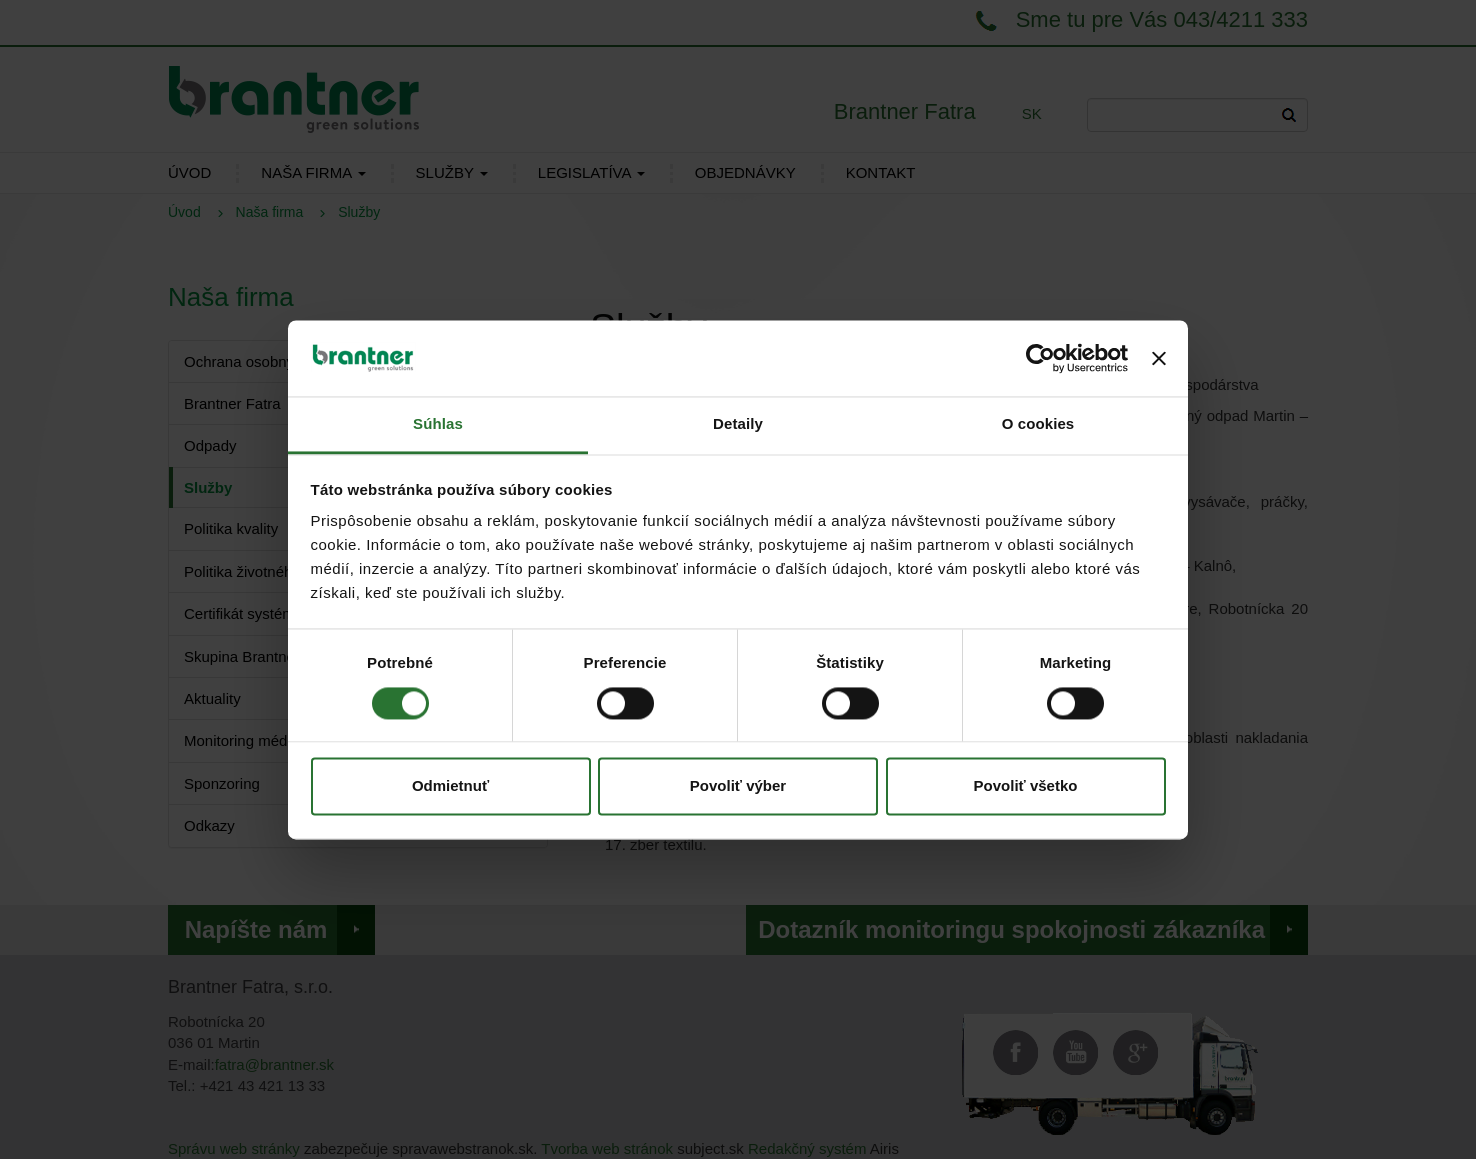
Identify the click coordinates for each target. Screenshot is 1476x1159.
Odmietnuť (450, 786)
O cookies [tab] (1038, 424)
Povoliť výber (738, 786)
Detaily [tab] (738, 424)
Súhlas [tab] (438, 424)
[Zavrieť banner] (1159, 358)
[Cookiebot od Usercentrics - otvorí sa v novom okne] (1040, 358)
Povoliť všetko (1026, 786)
